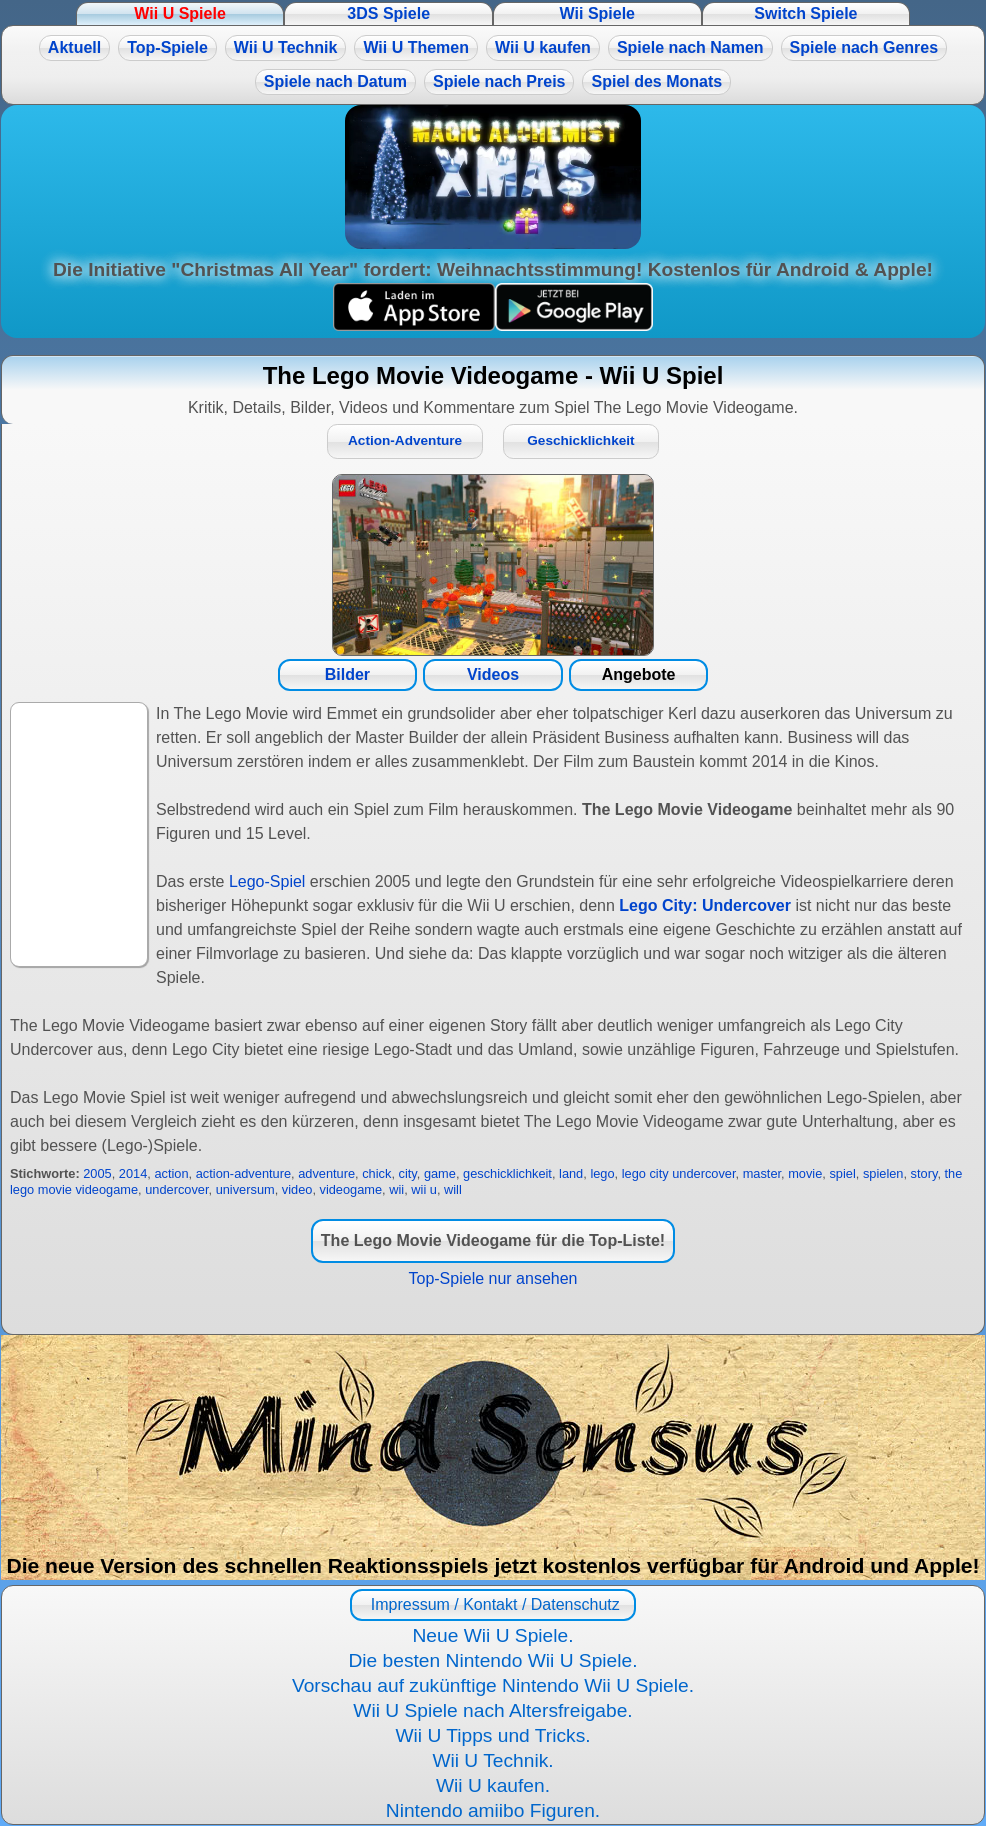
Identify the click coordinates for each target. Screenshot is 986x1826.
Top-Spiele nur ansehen (492, 1278)
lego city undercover (679, 1173)
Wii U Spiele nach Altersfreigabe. (492, 1710)
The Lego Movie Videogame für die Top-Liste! (493, 1240)
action (171, 1173)
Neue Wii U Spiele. (492, 1635)
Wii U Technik (286, 47)
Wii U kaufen (543, 47)
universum (245, 1189)
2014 (133, 1173)
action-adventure (243, 1173)
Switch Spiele (805, 13)
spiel (842, 1173)
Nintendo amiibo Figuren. (493, 1810)
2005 (97, 1173)
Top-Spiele (167, 47)
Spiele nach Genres (864, 47)
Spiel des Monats (656, 81)
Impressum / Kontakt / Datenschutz (492, 1604)
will (453, 1189)
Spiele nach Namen (690, 47)
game (440, 1173)
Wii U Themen (416, 47)
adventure (326, 1173)
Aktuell (74, 47)
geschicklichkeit (507, 1173)
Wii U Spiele (179, 13)
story (924, 1173)
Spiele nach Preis (499, 81)
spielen (883, 1173)
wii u (424, 1189)
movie (805, 1173)
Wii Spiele (597, 13)
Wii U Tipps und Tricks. (492, 1735)
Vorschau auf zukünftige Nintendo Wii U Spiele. (493, 1685)
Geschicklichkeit (580, 440)
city (408, 1173)
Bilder (347, 674)
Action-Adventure (405, 440)
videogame (351, 1189)
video (297, 1189)
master (762, 1173)
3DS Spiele (388, 13)
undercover (176, 1189)
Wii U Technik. (492, 1760)
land (571, 1173)
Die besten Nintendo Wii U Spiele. (492, 1660)
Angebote (639, 674)
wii (396, 1189)
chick (376, 1173)
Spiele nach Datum (335, 81)
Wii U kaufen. (493, 1785)
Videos (493, 674)
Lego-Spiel (267, 881)
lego (602, 1173)
